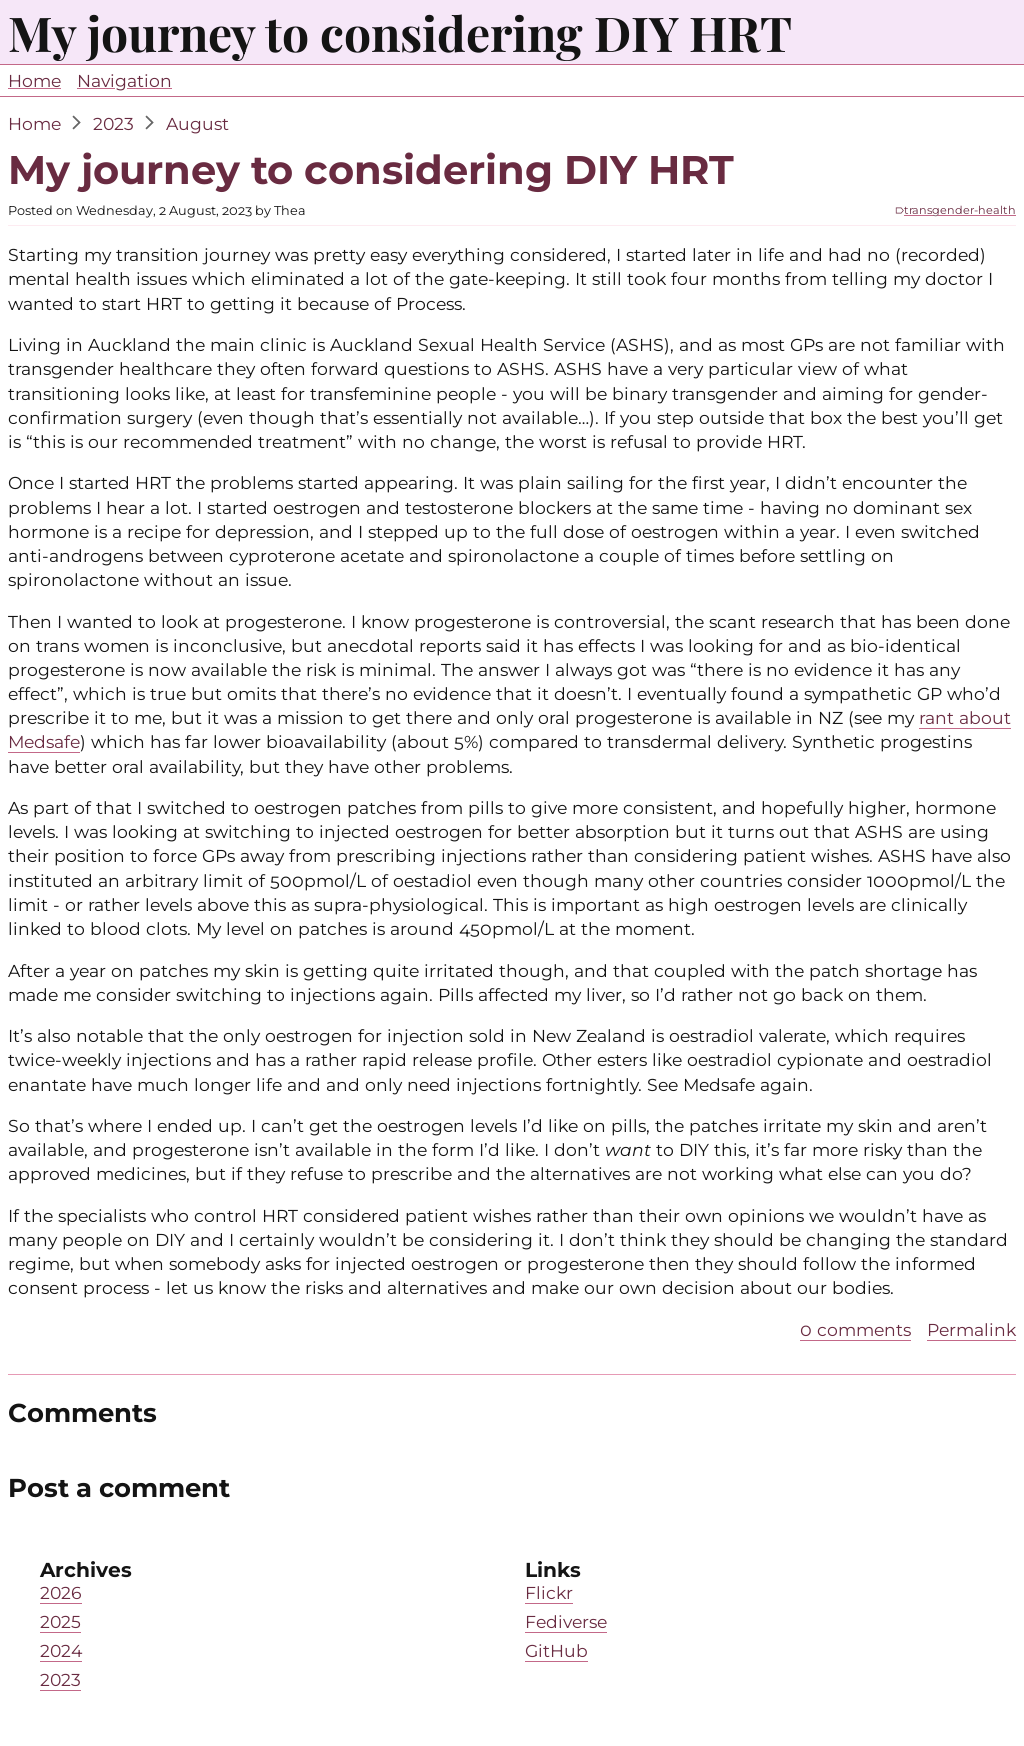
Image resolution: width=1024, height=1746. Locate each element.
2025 (60, 1621)
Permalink (971, 1329)
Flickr (549, 1592)
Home (34, 80)
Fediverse (566, 1621)
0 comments (855, 1329)
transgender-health (960, 210)
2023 (113, 123)
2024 (61, 1650)
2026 (61, 1592)
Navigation (124, 80)
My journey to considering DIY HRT (371, 169)
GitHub (556, 1650)
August (197, 123)
